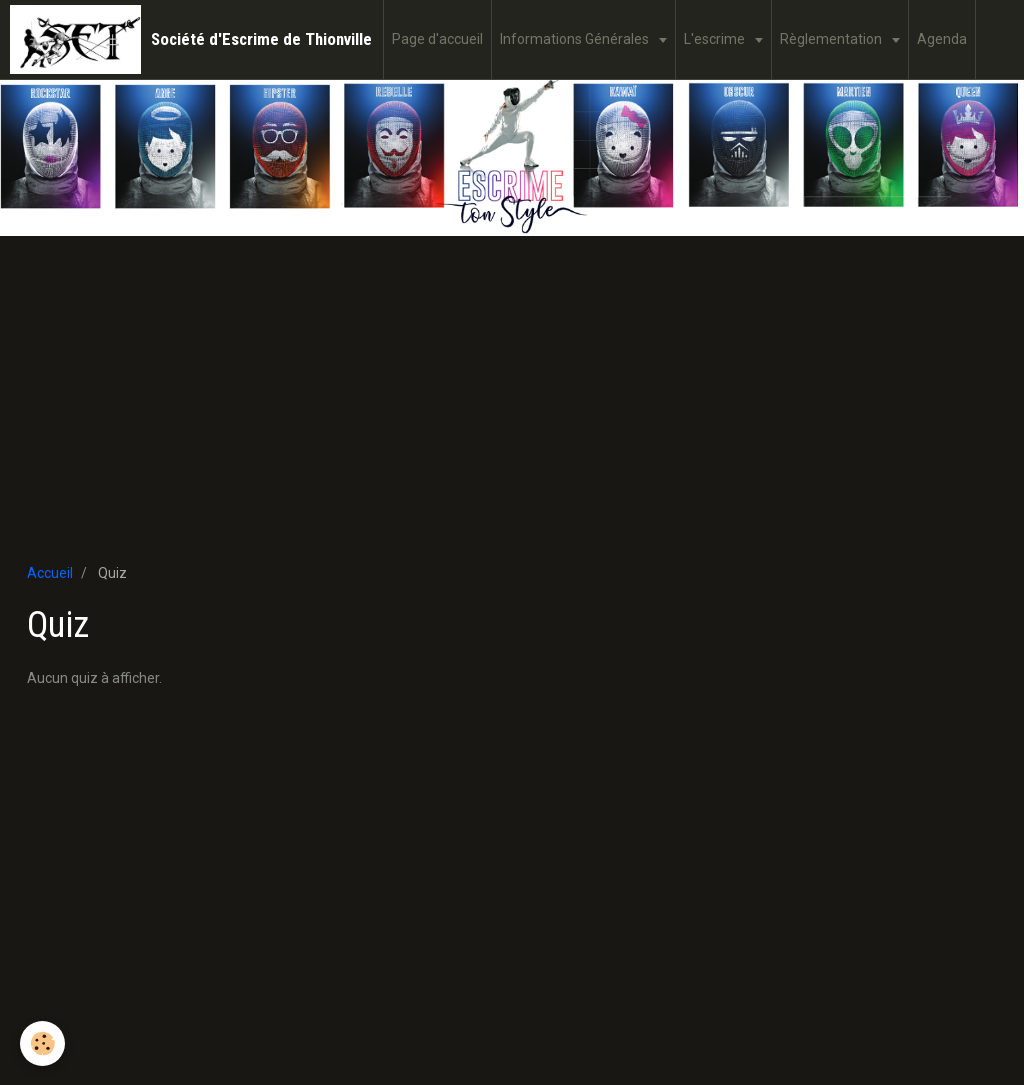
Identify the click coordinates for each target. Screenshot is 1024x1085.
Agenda (942, 39)
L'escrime (716, 39)
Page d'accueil (437, 39)
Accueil (50, 573)
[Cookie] (42, 1043)
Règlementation (832, 39)
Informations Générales (576, 39)
